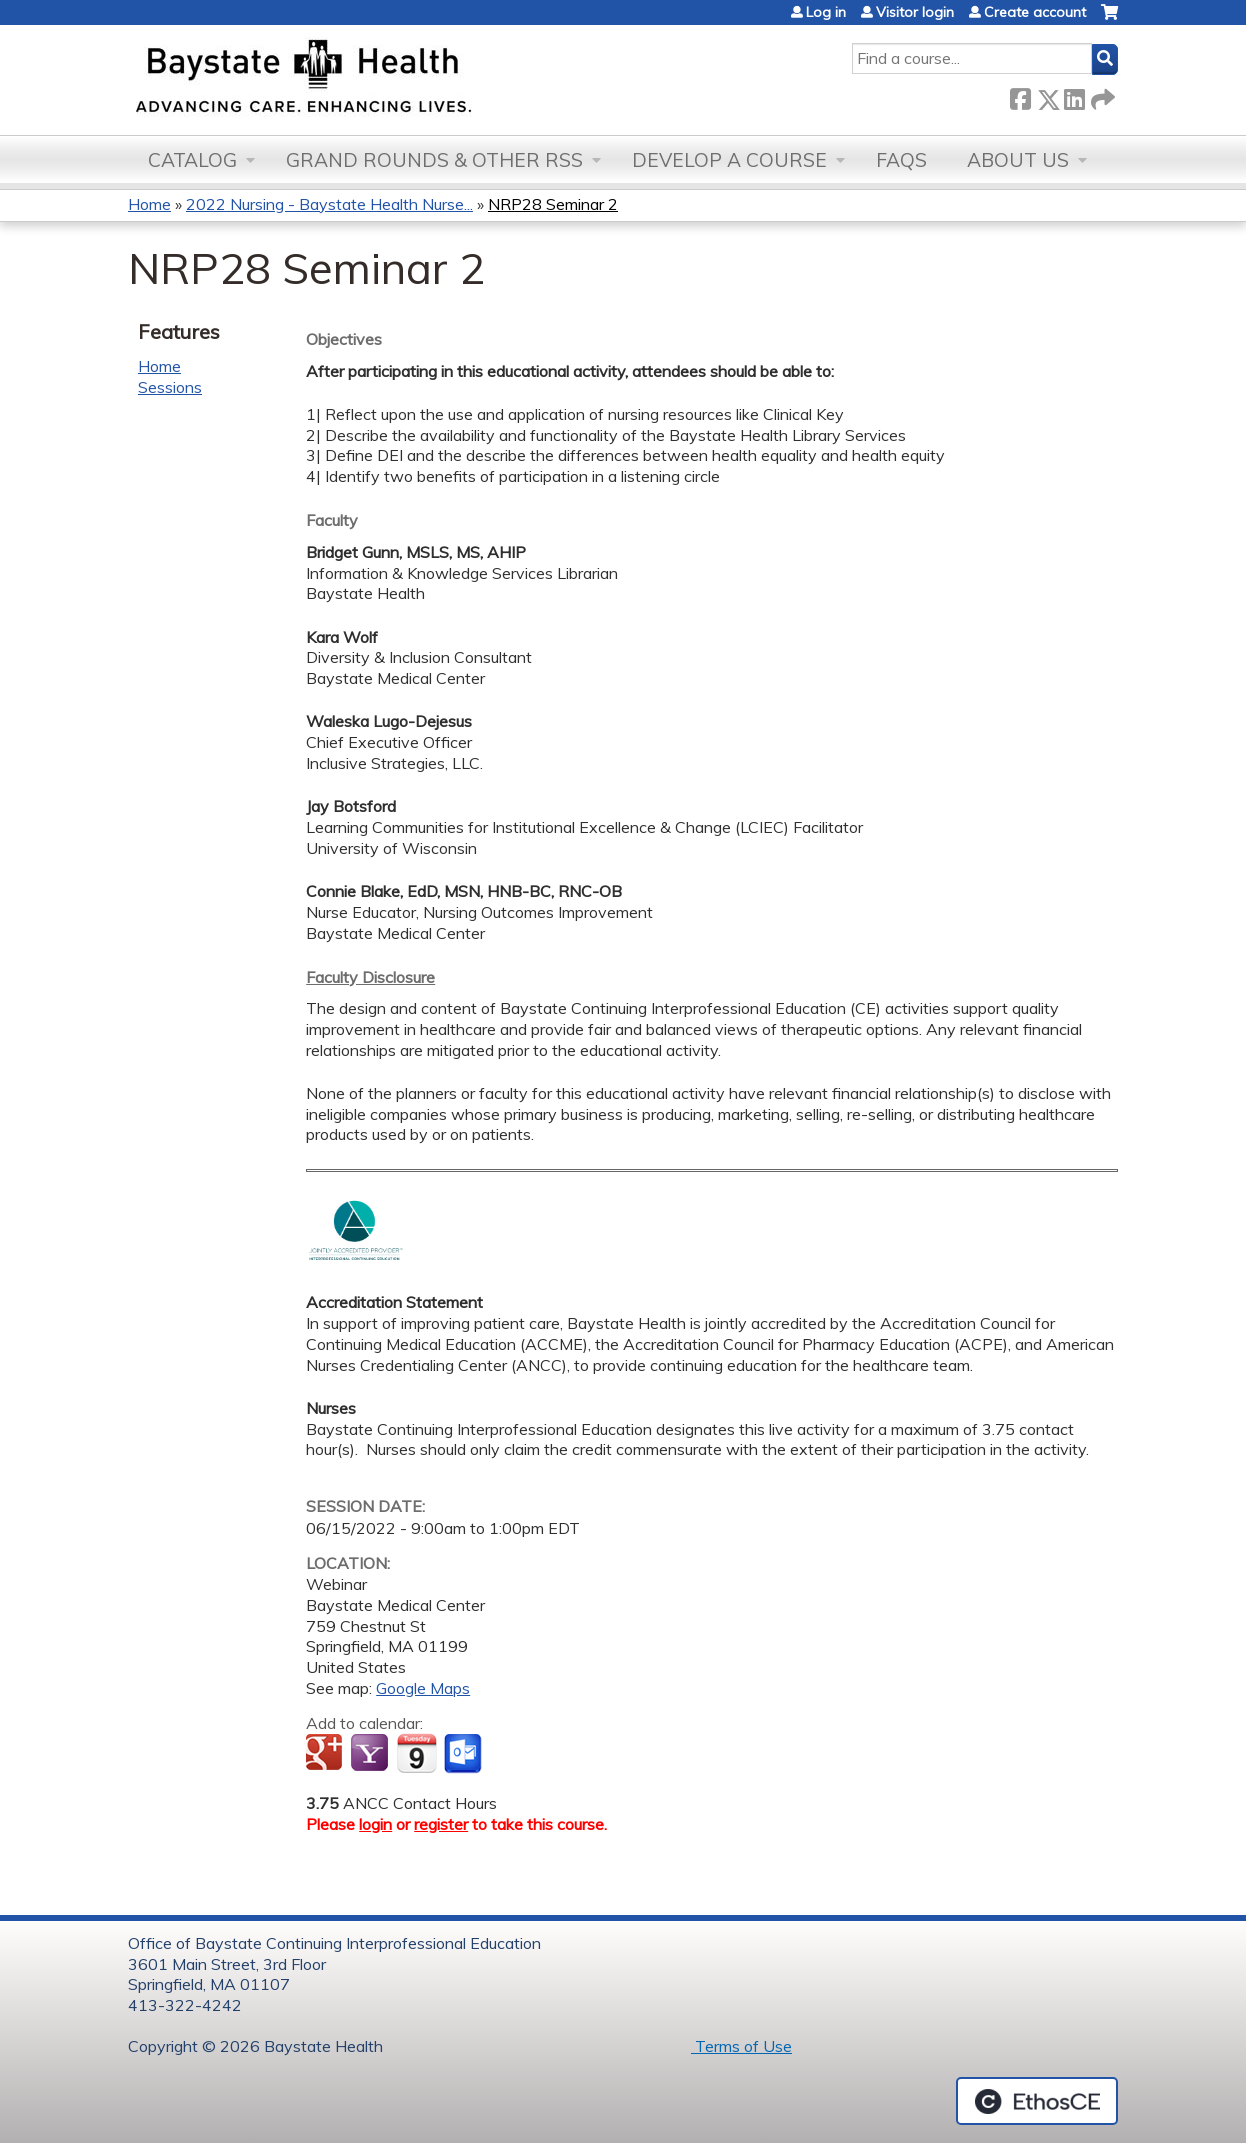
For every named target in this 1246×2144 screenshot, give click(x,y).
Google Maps (423, 1688)
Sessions (170, 387)
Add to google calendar (326, 1754)
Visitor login (915, 12)
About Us (1018, 160)
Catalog (192, 160)
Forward (1101, 95)
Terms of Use (741, 2046)
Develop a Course (729, 160)
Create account (1035, 12)
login (375, 1824)
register (441, 1824)
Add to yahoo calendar (371, 1754)
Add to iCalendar (416, 1753)
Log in (826, 12)
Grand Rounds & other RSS (434, 160)
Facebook (1020, 95)
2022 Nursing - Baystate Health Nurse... (329, 204)
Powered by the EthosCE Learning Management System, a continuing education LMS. (1037, 2101)
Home (149, 204)
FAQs (901, 160)
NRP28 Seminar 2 (553, 204)
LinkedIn (1074, 95)
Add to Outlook (464, 1754)
